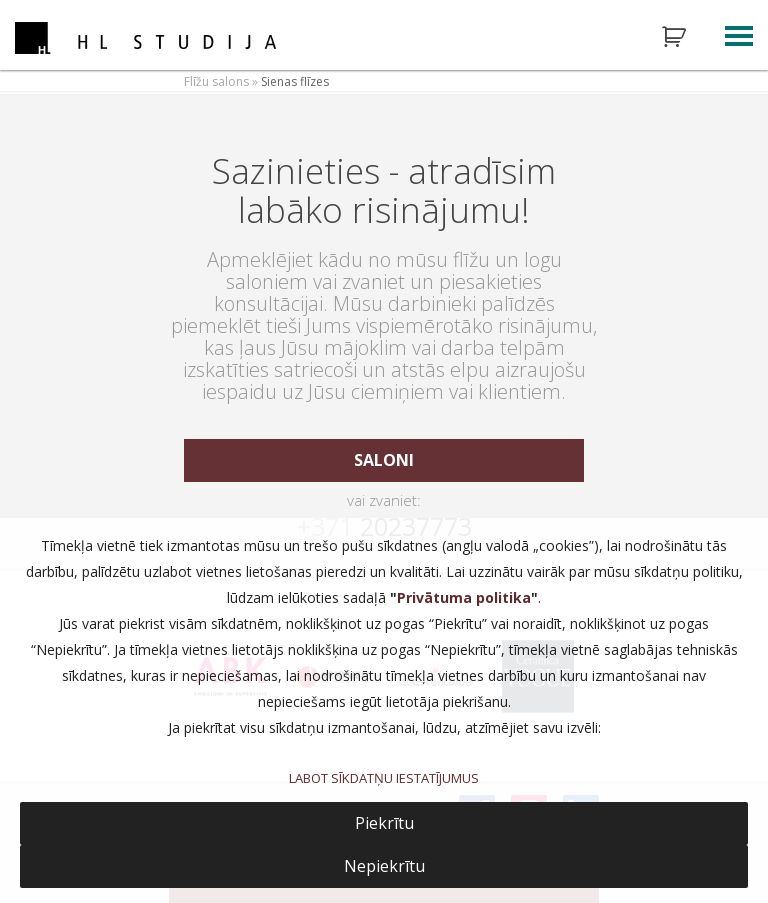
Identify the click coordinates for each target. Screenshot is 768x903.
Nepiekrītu (384, 866)
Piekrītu (384, 823)
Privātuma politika (464, 597)
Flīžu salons (216, 81)
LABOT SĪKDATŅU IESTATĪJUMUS (384, 778)
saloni (384, 460)
